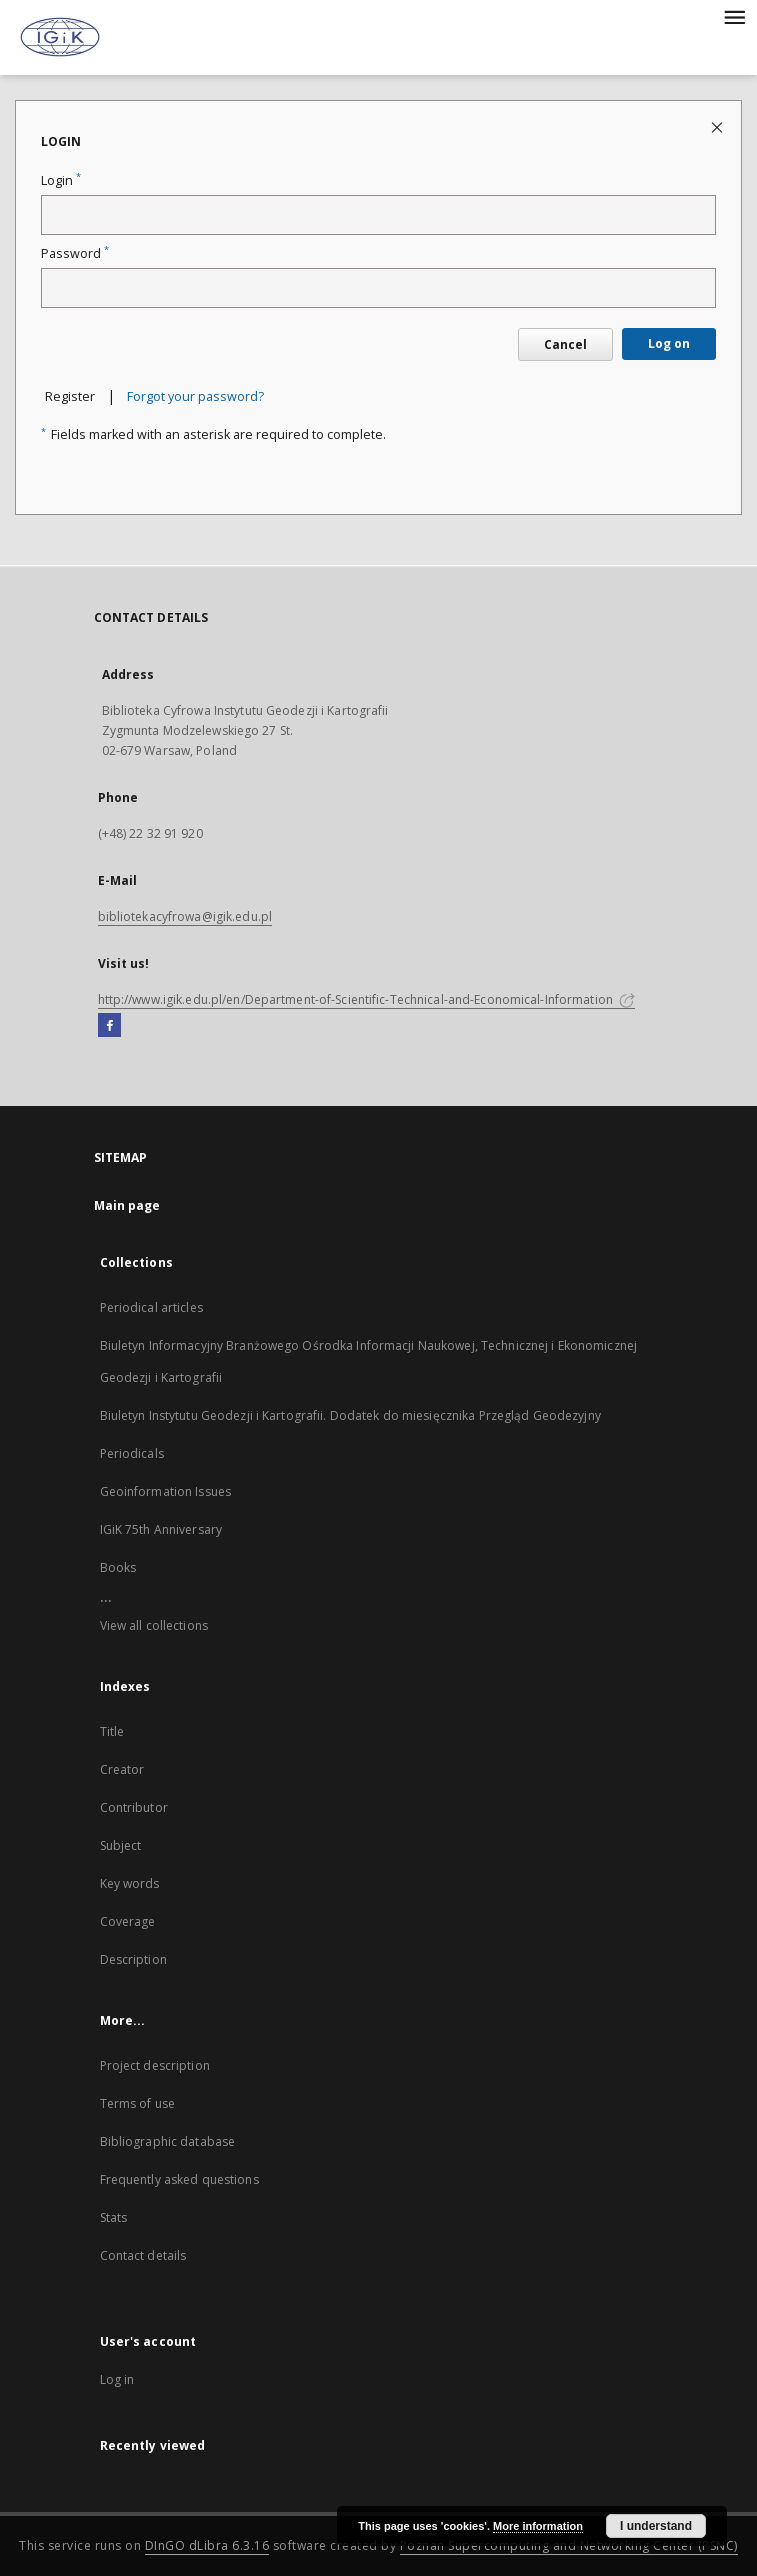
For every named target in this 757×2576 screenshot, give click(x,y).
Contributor (134, 1807)
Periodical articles (151, 1307)
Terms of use (137, 2103)
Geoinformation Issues (166, 1491)
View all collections (154, 1625)
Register (70, 396)
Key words (130, 1883)
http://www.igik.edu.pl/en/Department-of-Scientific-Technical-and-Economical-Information (367, 999)
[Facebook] (109, 1026)
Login (61, 180)
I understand (656, 2526)
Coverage (128, 1921)
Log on (669, 343)
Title (112, 1731)
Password (75, 253)
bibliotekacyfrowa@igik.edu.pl (185, 916)
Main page (127, 1205)
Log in (117, 2379)
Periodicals (132, 1453)
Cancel (565, 344)
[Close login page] (718, 126)
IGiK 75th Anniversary (161, 1529)
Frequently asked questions (179, 2179)
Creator (122, 1769)
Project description (155, 2065)
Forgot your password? (195, 396)
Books (118, 1567)
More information (538, 2526)
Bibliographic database (168, 2141)
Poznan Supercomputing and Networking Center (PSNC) (569, 2545)
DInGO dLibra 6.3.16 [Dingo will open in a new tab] (207, 2545)
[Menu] (734, 16)
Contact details (143, 2255)
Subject (121, 1845)
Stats (114, 2217)
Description (133, 1959)
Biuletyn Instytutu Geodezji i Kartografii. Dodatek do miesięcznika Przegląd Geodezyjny (350, 1415)
